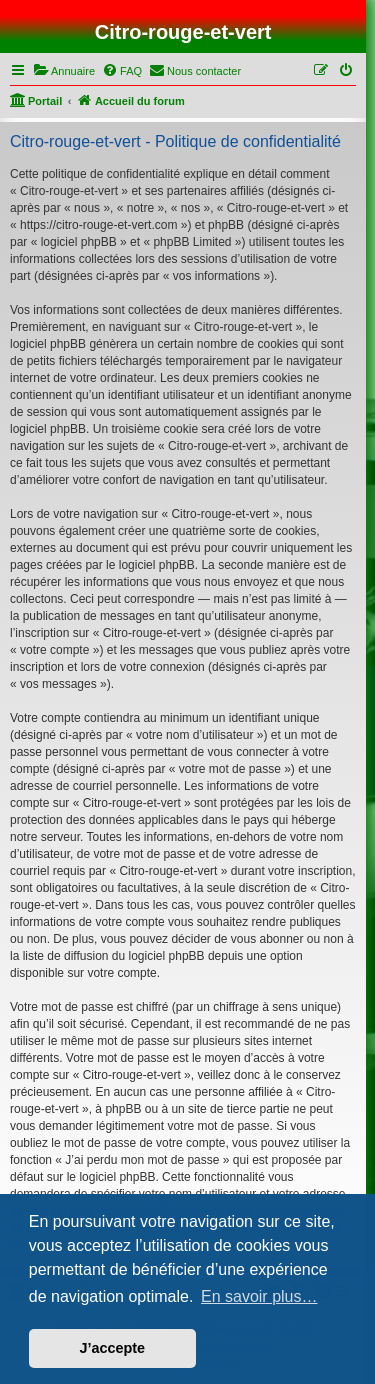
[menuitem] (64, 71)
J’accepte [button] (113, 1348)
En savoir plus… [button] (259, 1296)
